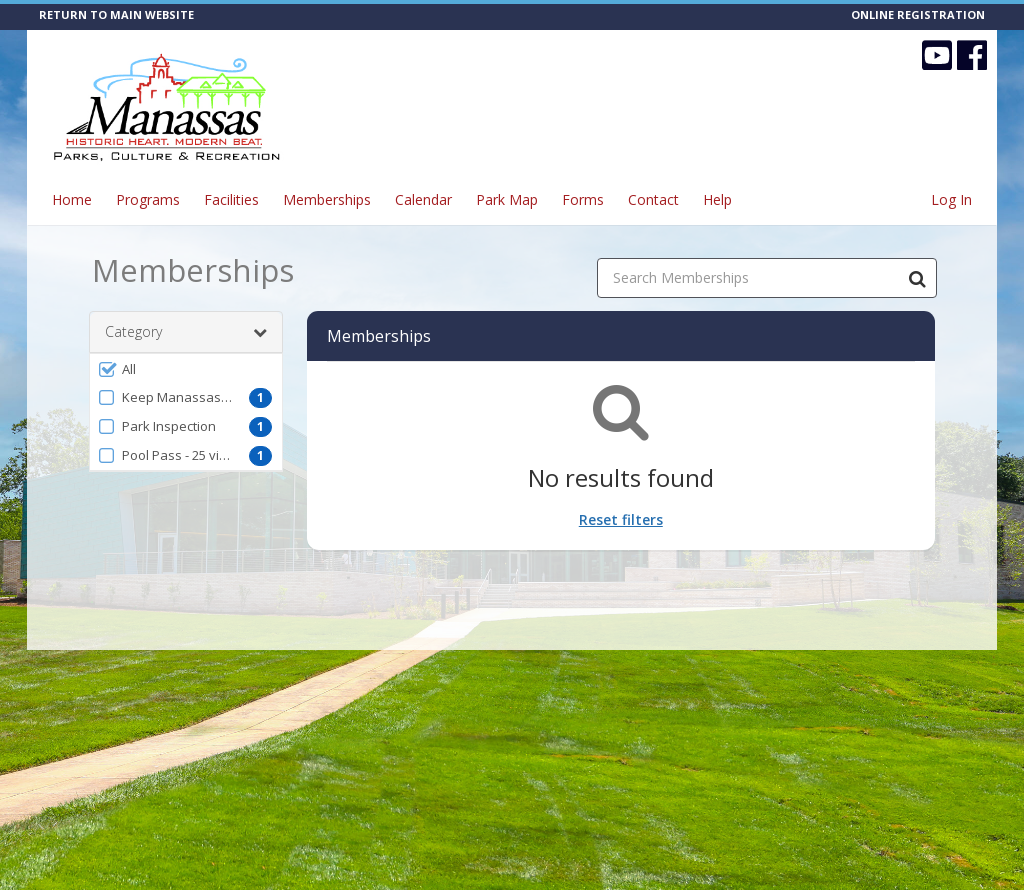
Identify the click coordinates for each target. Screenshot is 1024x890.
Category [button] (186, 332)
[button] (186, 369)
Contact (653, 199)
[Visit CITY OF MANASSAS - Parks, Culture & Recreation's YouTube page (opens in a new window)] (937, 55)
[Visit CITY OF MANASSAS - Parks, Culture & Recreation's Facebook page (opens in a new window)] (972, 55)
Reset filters (621, 519)
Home (72, 199)
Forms (583, 199)
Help (717, 199)
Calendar (423, 199)
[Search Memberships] (917, 278)
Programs (148, 199)
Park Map (507, 199)
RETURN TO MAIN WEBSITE (116, 14)
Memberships (327, 199)
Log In (951, 199)
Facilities (231, 199)
